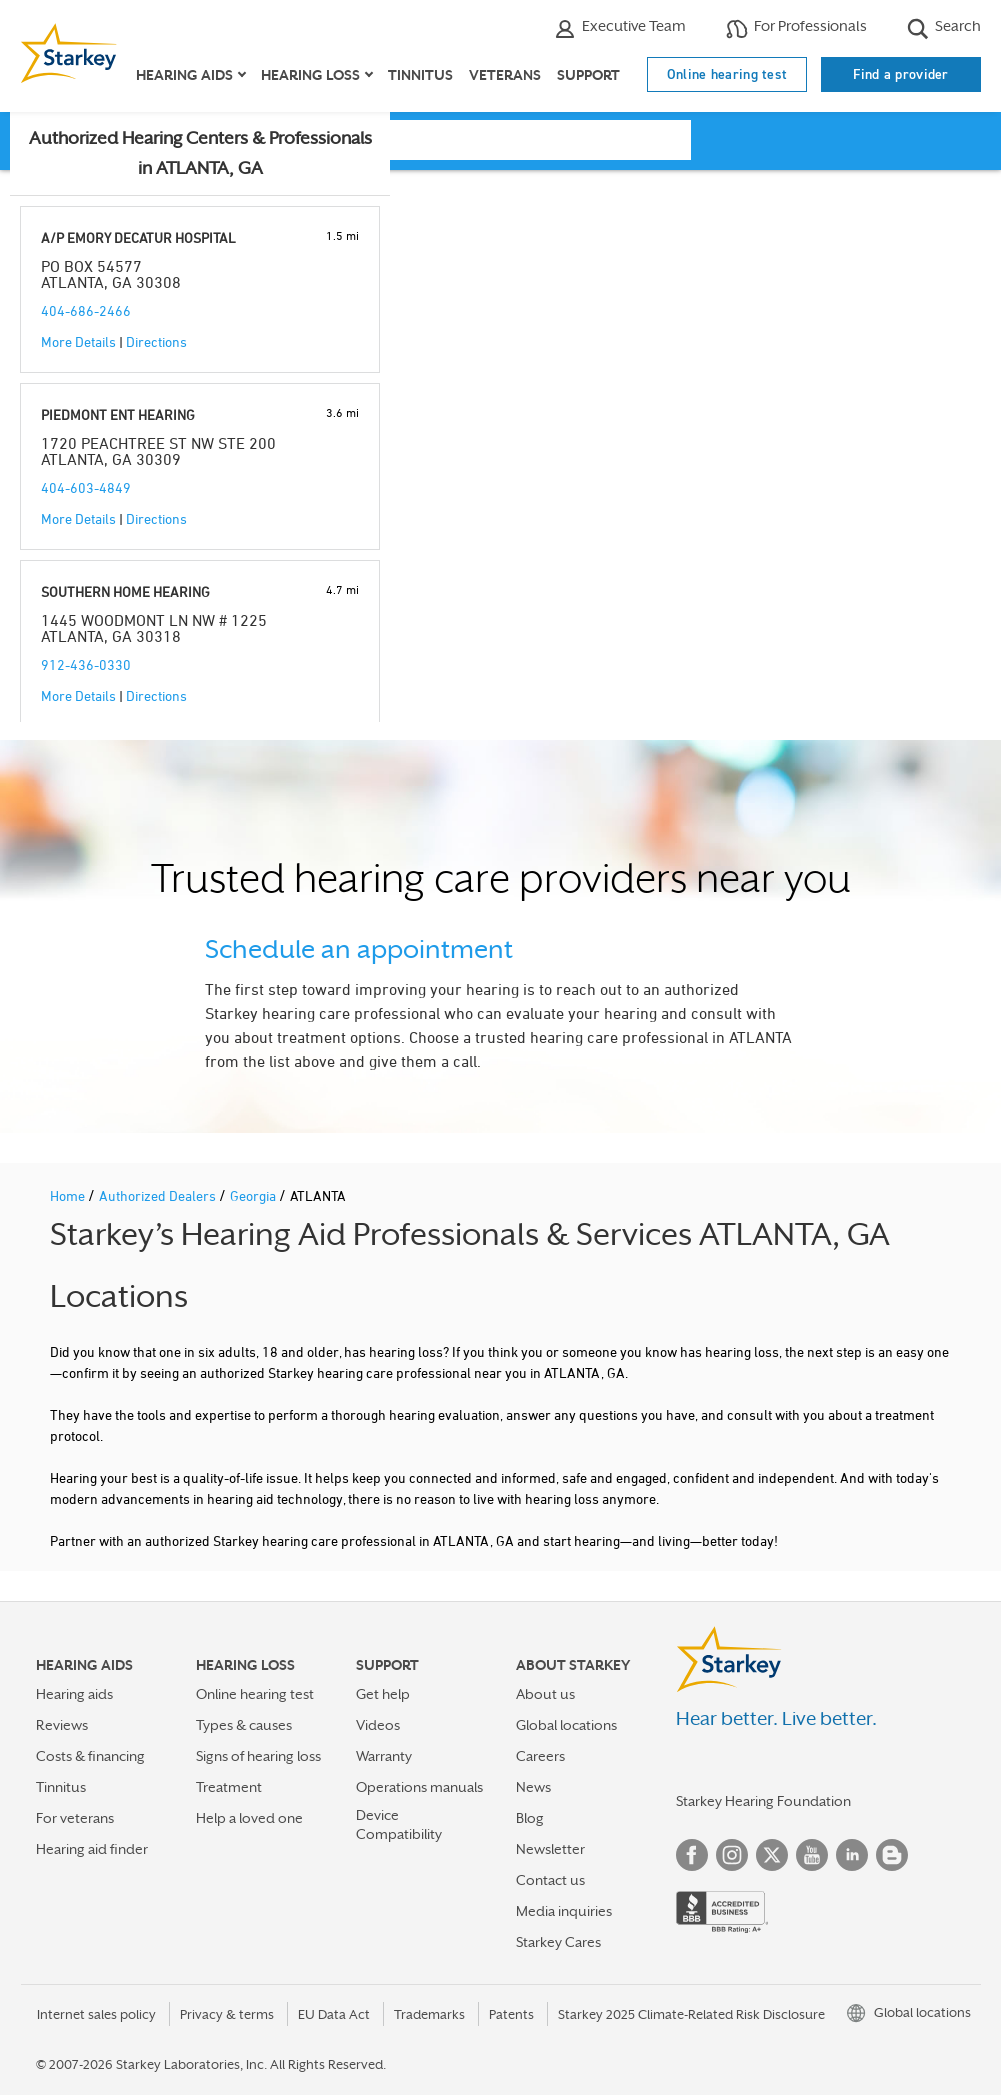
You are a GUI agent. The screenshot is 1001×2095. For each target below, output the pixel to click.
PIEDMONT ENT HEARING (118, 414)
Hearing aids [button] (184, 75)
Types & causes (244, 1725)
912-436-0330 (86, 664)
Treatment (229, 1787)
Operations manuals (419, 1787)
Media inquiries (564, 1911)
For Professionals (796, 28)
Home (69, 1195)
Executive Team (620, 28)
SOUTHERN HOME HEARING (125, 591)
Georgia (254, 1195)
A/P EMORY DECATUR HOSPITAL (138, 237)
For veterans (75, 1818)
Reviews (62, 1725)
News (533, 1787)
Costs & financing (90, 1756)
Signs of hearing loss (258, 1756)
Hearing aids (74, 1694)
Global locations (566, 1725)
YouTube (812, 1855)
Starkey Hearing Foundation (763, 1801)
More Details (78, 341)
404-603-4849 (86, 487)
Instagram (732, 1855)
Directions (156, 341)
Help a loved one (249, 1818)
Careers (540, 1756)
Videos (378, 1725)
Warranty (384, 1756)
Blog (530, 1818)
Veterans (505, 75)
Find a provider (901, 74)
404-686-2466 (86, 310)
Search (944, 28)
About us (545, 1694)
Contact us (550, 1880)
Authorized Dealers (159, 1195)
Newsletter (550, 1849)
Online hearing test (727, 74)
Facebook (692, 1855)
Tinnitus (420, 75)
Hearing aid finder (92, 1849)
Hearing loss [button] (310, 75)
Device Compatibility (399, 1824)
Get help (383, 1694)
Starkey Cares (558, 1942)
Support (588, 75)
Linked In (852, 1855)
